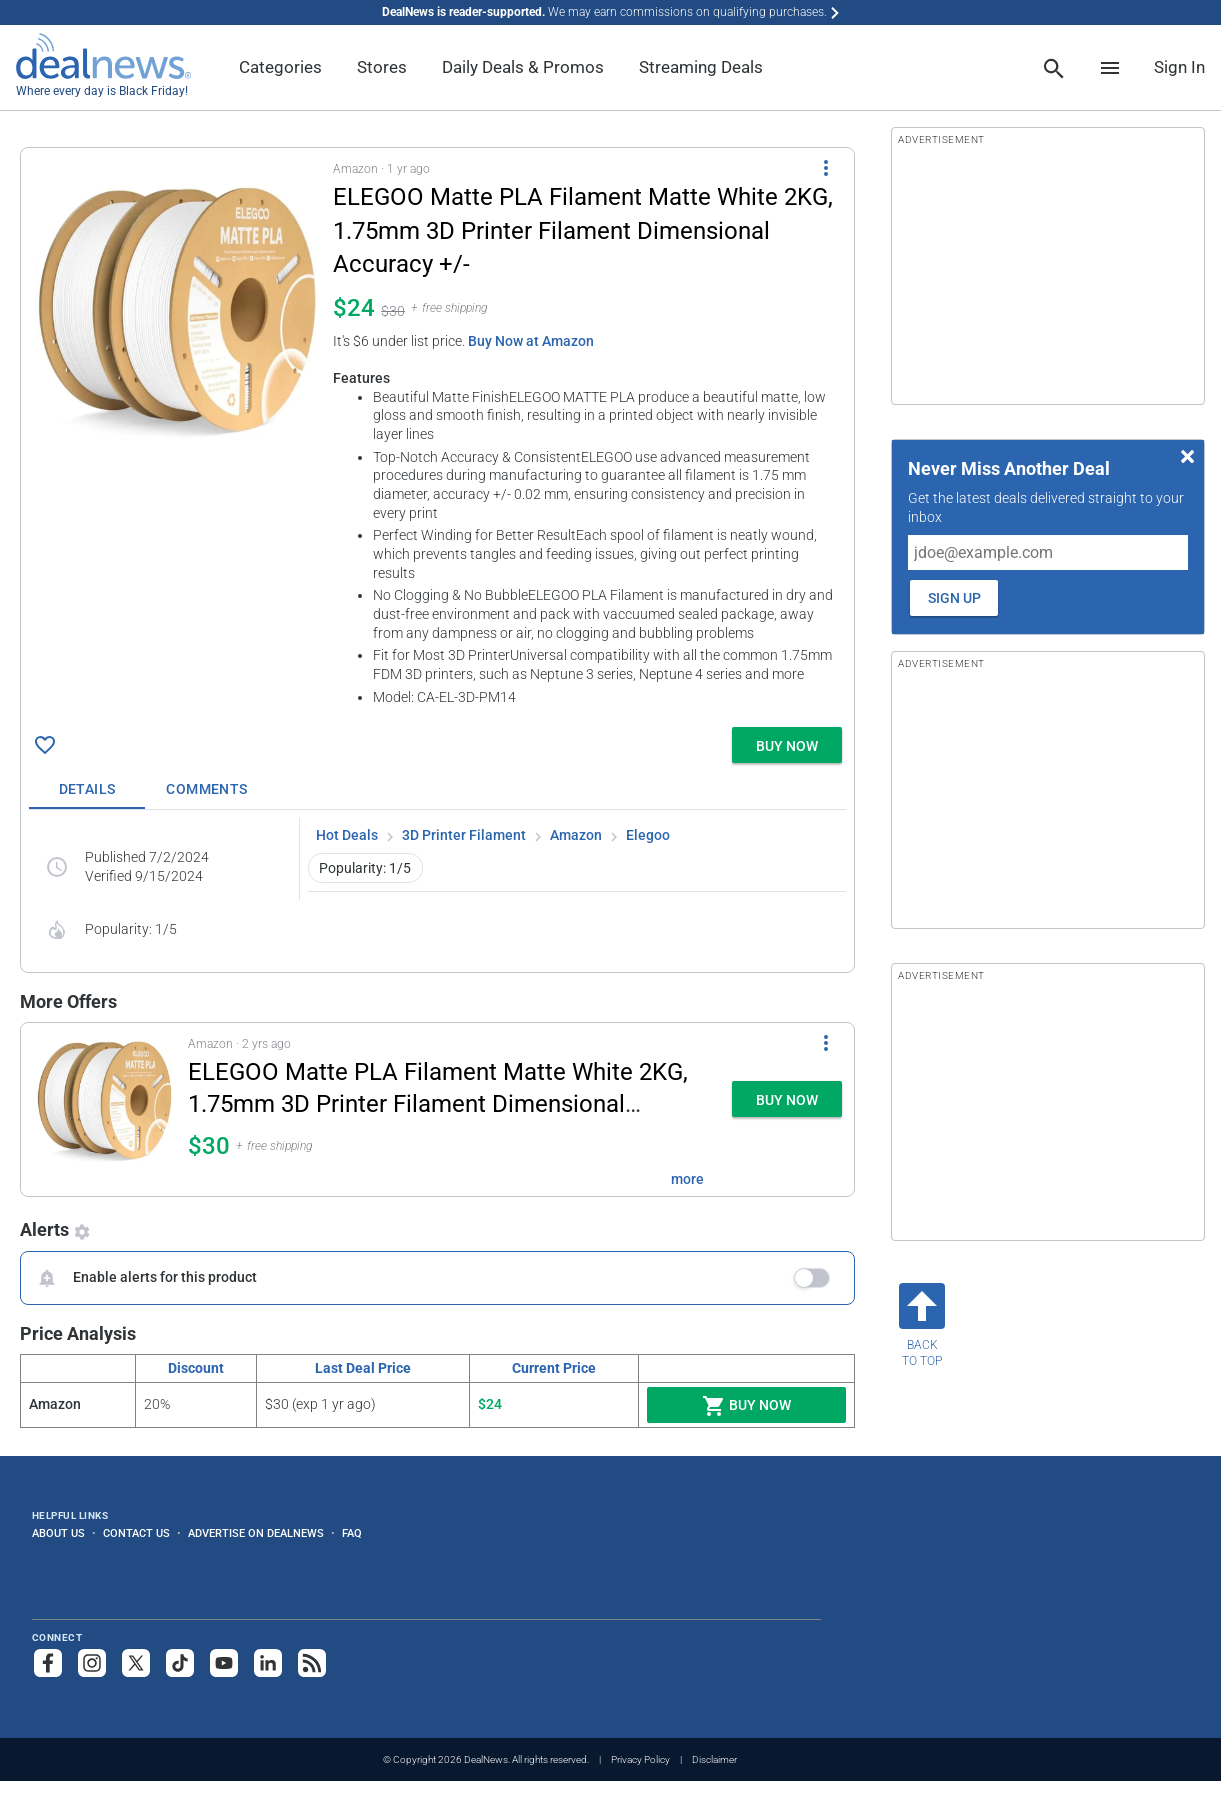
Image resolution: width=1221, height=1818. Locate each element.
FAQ (352, 1533)
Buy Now (746, 1406)
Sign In (1179, 67)
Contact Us (136, 1533)
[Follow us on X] (136, 1663)
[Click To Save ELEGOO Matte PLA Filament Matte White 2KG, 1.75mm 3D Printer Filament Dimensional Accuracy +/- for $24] (45, 745)
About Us (58, 1533)
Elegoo (648, 835)
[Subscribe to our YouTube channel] (224, 1663)
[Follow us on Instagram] (92, 1663)
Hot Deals (347, 835)
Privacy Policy (640, 1759)
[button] (437, 433)
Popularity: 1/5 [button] (365, 868)
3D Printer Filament (464, 835)
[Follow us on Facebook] (48, 1663)
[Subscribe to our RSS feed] (312, 1663)
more (687, 1179)
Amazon (576, 835)
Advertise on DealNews (256, 1533)
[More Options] (826, 168)
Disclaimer (714, 1759)
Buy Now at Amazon (531, 341)
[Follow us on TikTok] (180, 1663)
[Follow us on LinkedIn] (268, 1663)
